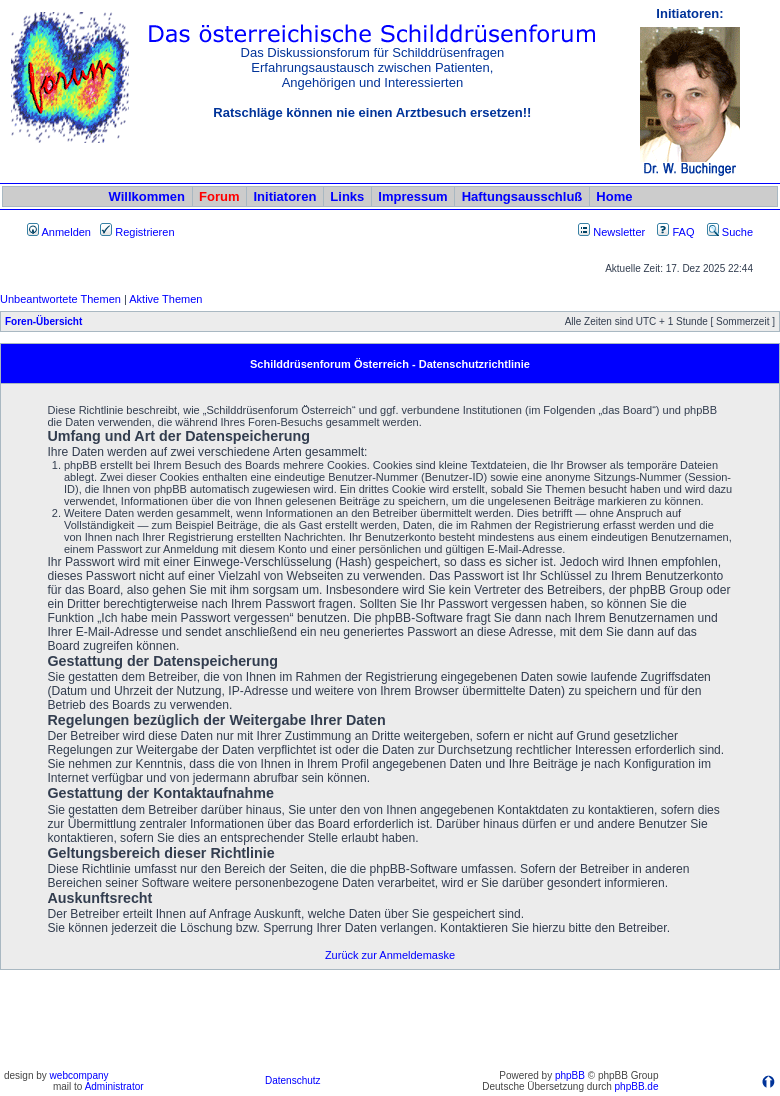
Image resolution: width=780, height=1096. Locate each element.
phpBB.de (637, 1086)
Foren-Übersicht (43, 321)
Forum (219, 196)
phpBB (570, 1075)
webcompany (79, 1075)
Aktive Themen (165, 299)
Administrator (114, 1086)
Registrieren (137, 232)
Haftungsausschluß (522, 196)
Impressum (412, 196)
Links (347, 196)
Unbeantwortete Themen (60, 299)
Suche (730, 232)
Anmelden (59, 232)
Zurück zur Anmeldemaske (390, 955)
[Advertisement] (390, 1019)
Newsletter (619, 232)
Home (614, 196)
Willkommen (147, 196)
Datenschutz (293, 1080)
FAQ (675, 232)
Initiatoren (284, 196)
